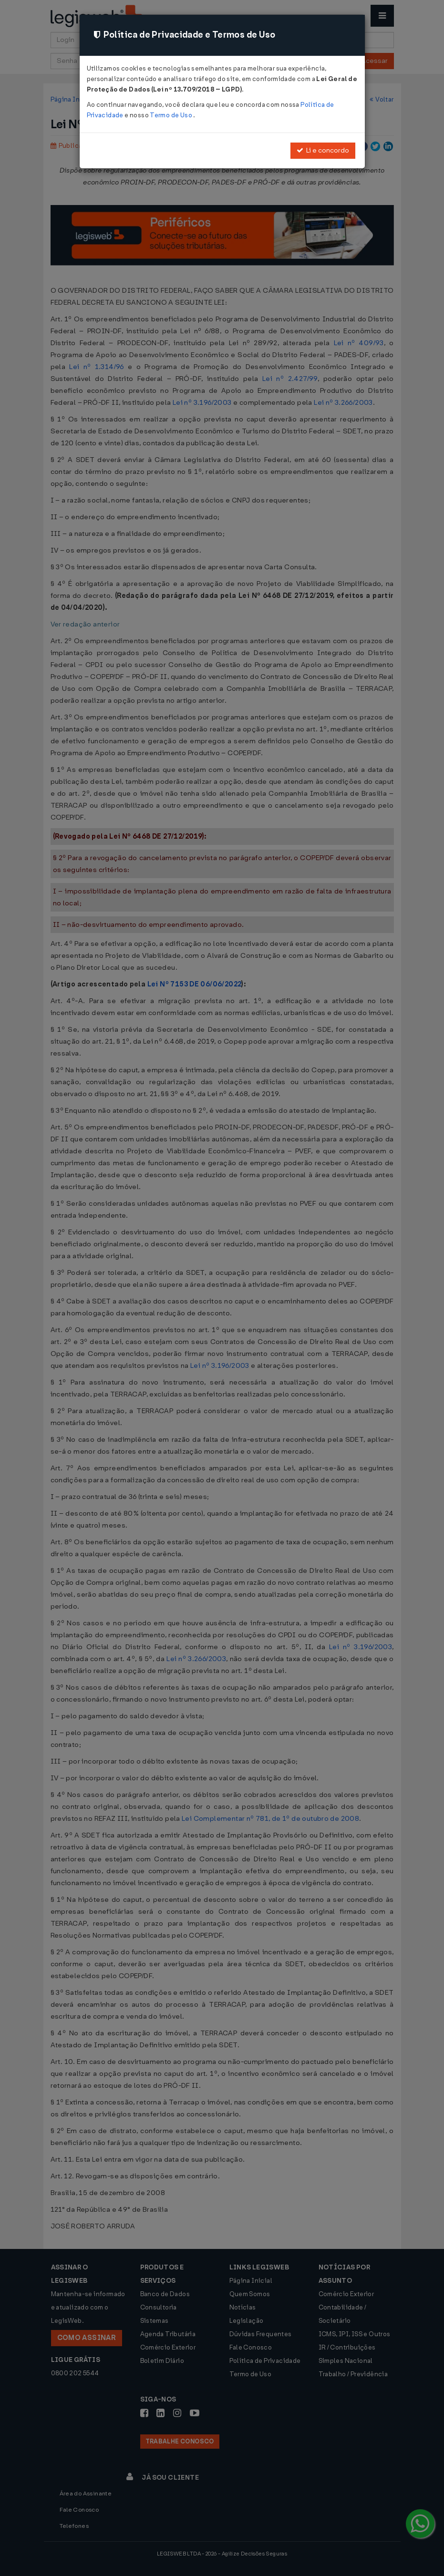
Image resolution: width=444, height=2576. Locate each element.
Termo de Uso (171, 115)
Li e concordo (323, 150)
